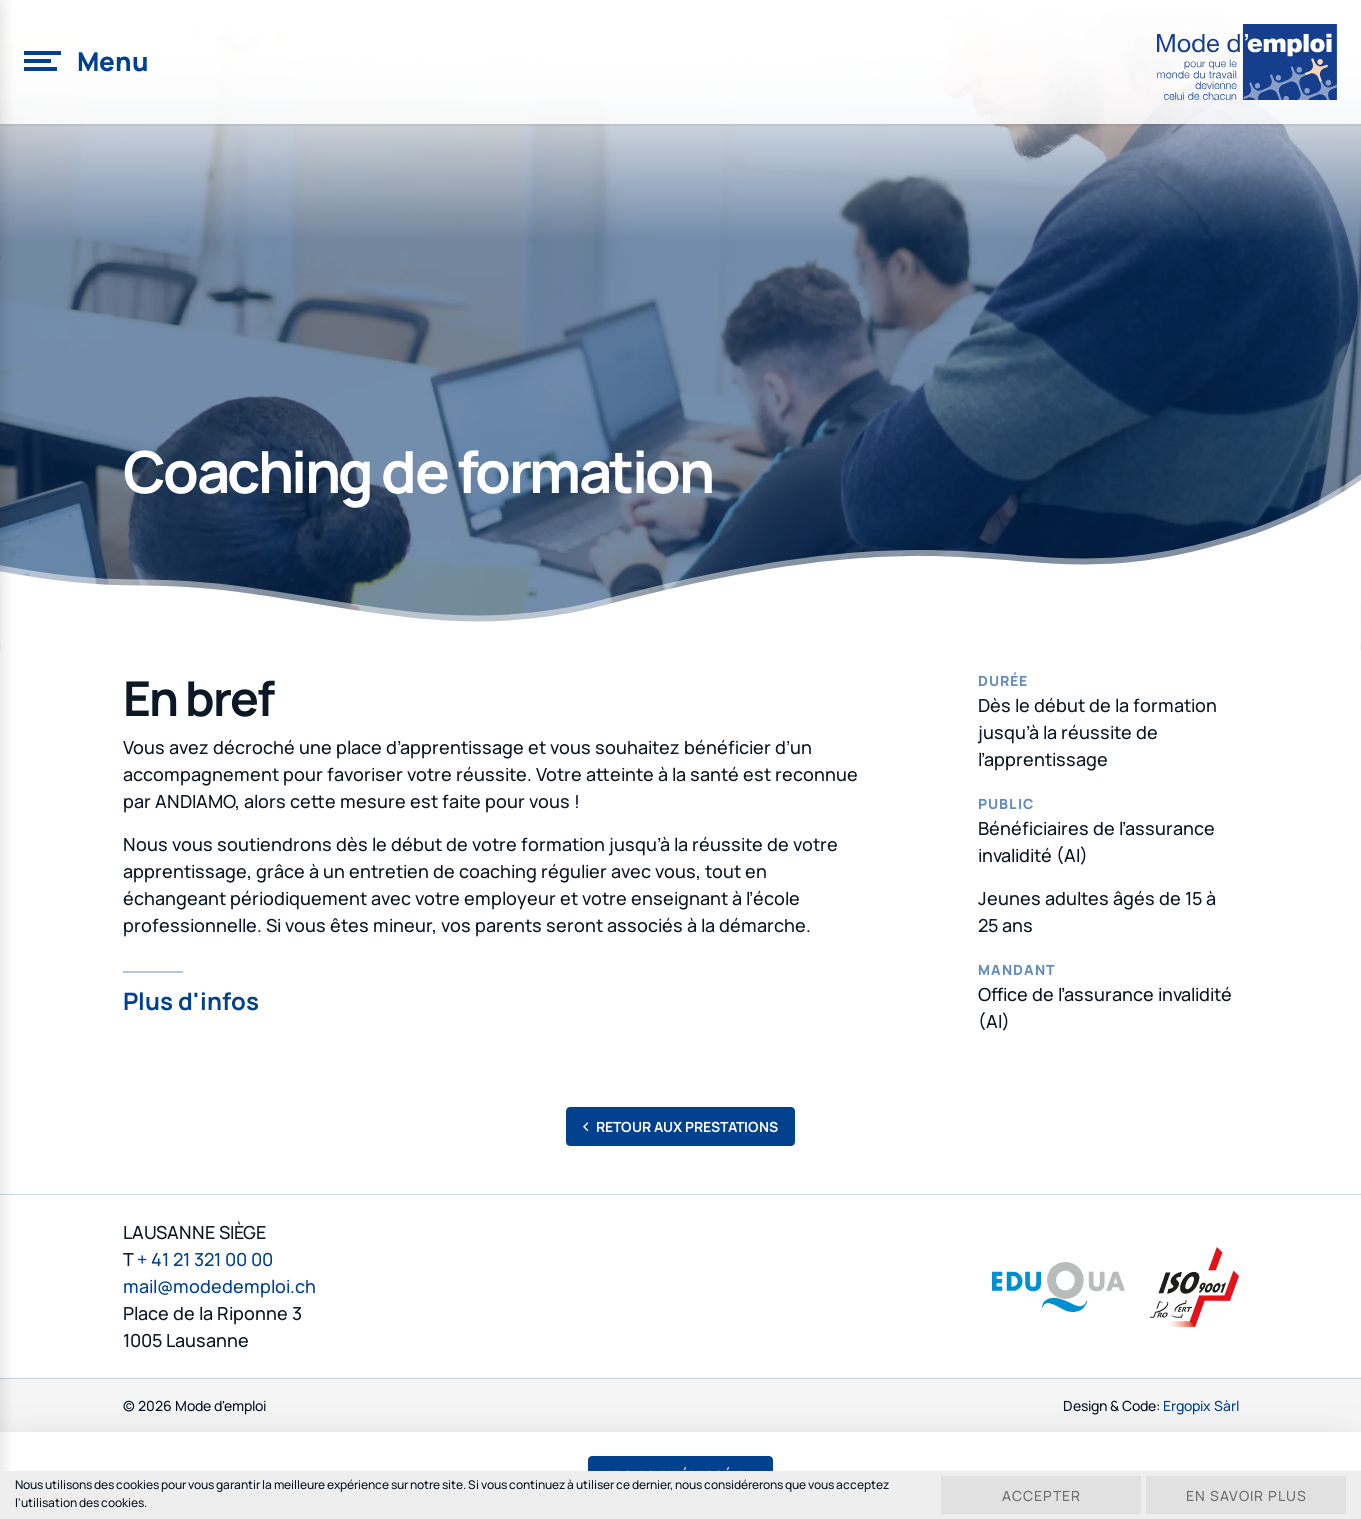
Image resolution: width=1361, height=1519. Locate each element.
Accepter (1041, 1495)
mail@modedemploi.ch (219, 1286)
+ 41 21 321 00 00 (205, 1259)
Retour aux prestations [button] (680, 1126)
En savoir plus (1246, 1495)
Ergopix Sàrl (1201, 1405)
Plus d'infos (191, 998)
